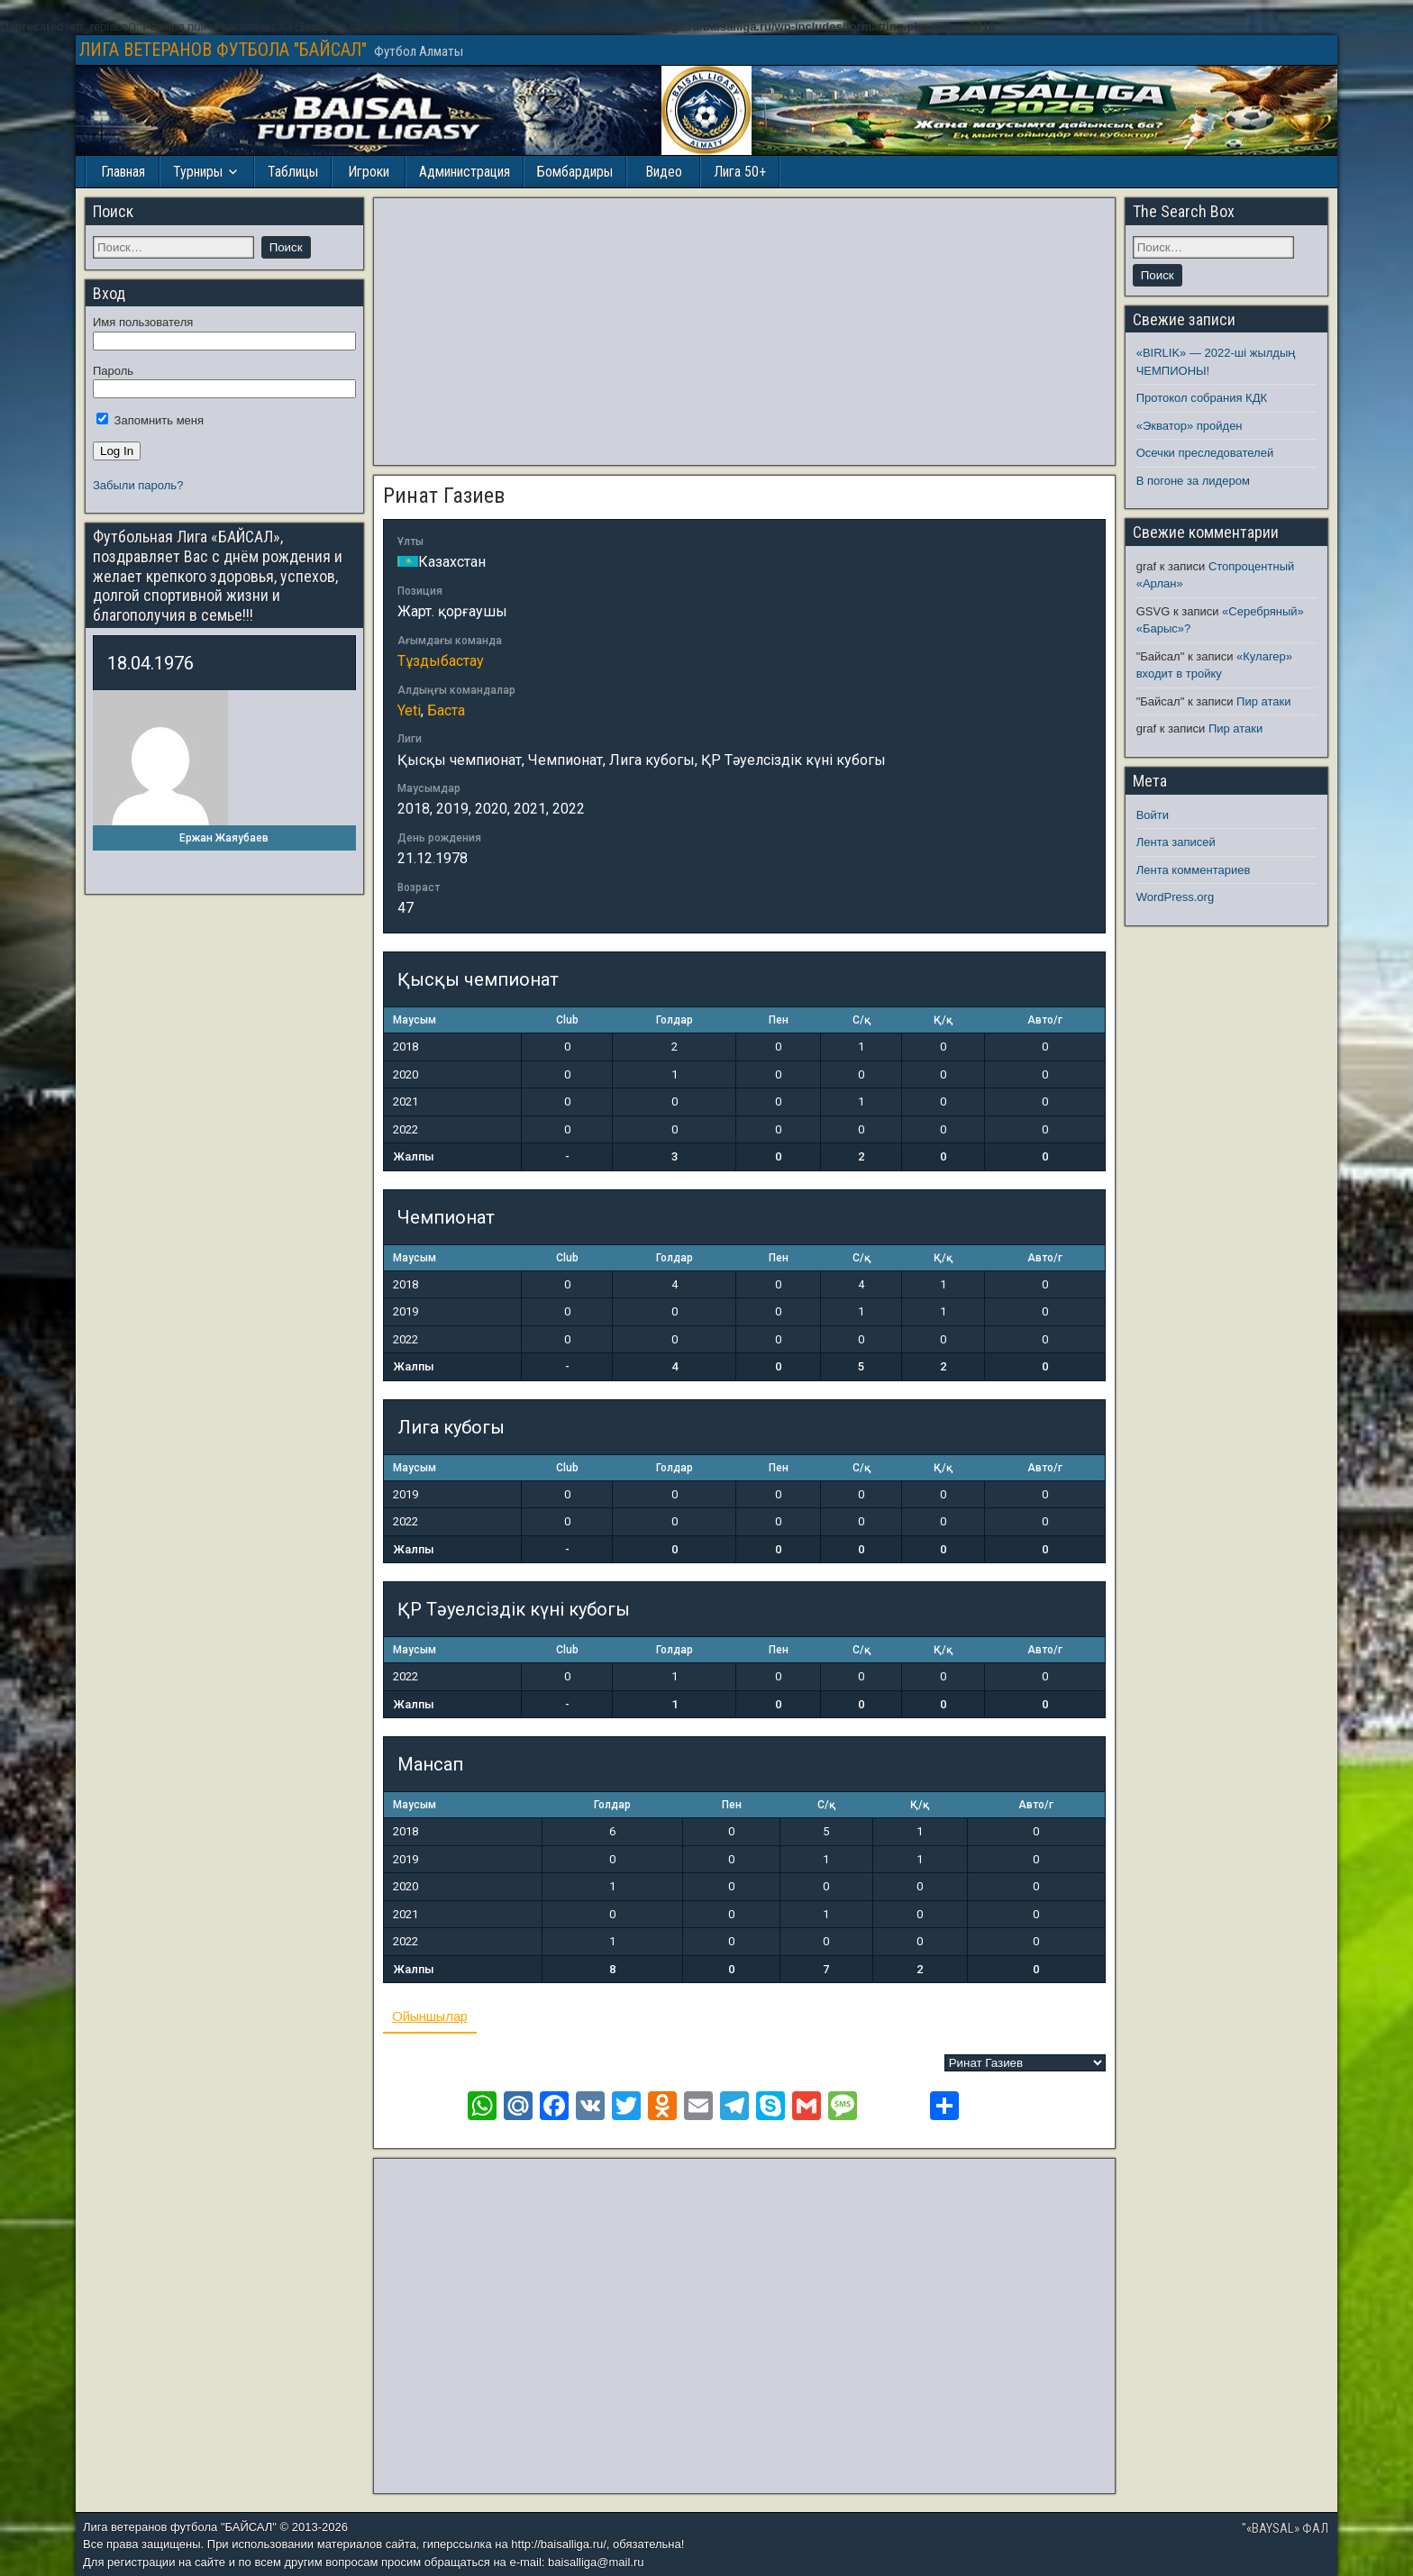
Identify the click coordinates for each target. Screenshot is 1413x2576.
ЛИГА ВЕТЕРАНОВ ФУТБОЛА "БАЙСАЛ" (223, 49)
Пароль (113, 371)
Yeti (409, 710)
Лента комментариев (1193, 870)
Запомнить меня (150, 420)
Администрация (464, 171)
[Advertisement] (744, 331)
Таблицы (293, 171)
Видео (663, 171)
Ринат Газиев (444, 495)
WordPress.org (1175, 897)
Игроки (368, 171)
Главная (123, 171)
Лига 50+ (740, 171)
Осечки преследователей (1204, 453)
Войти (1152, 815)
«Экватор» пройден (1189, 425)
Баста (446, 710)
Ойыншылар (430, 2016)
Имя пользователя (143, 322)
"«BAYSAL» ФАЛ (1285, 2528)
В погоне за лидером (1193, 480)
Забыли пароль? (138, 485)
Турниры (198, 171)
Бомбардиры (575, 171)
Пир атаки (1263, 701)
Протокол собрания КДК (1201, 398)
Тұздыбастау (440, 660)
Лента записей (1176, 842)
